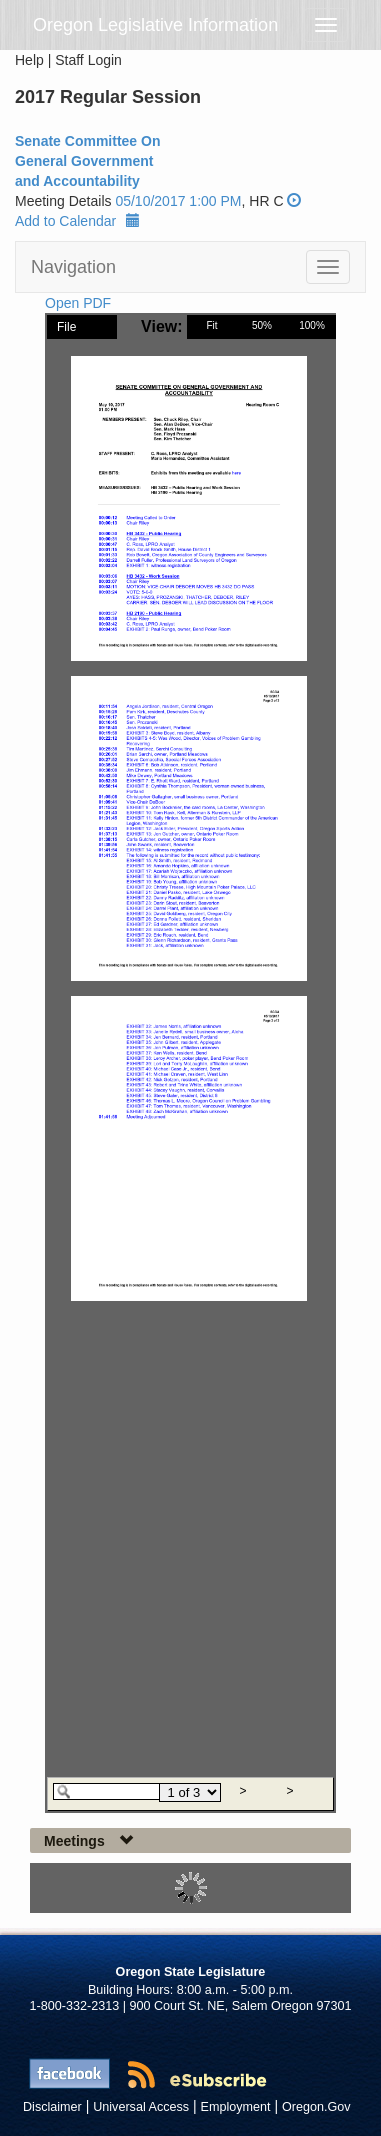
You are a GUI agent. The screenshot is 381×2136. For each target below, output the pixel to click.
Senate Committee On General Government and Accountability (87, 161)
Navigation (73, 267)
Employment (236, 2107)
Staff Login (88, 60)
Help (29, 60)
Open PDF (78, 303)
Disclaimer (52, 2107)
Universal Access (141, 2107)
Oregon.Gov (316, 2107)
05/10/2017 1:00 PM (178, 201)
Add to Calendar (77, 221)
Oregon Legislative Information (155, 25)
